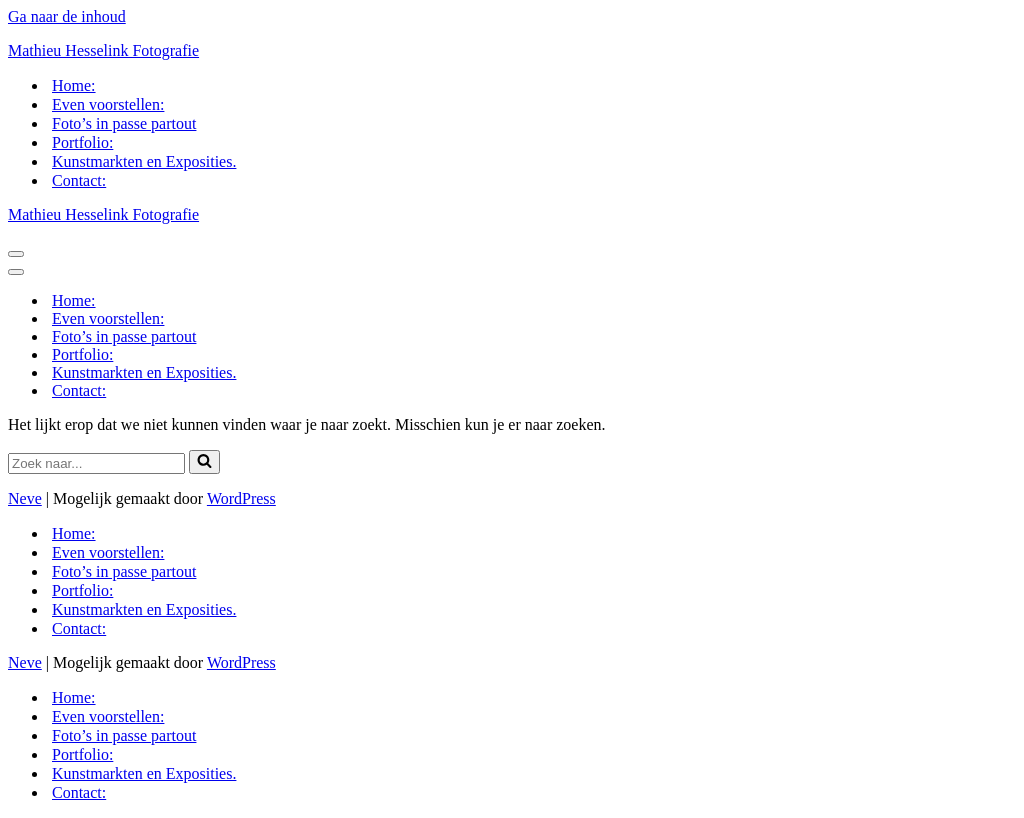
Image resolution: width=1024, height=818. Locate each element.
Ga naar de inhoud (67, 16)
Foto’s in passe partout (124, 123)
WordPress (241, 498)
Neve (25, 498)
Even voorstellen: (108, 104)
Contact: (79, 180)
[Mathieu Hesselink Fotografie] (512, 51)
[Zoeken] (96, 463)
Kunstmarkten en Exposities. (144, 161)
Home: (74, 85)
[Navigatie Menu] (16, 254)
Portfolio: (82, 142)
